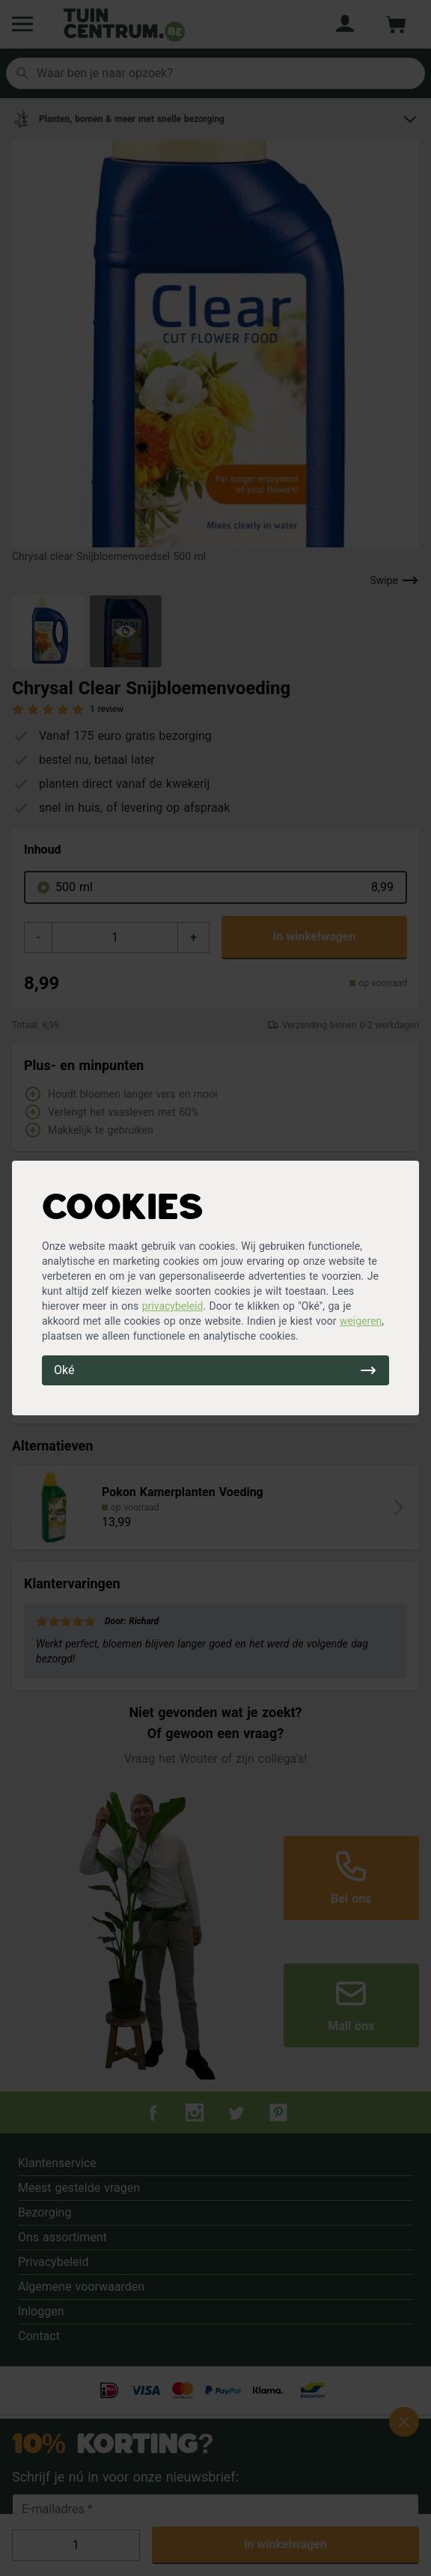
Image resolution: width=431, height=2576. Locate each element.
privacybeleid (173, 1306)
